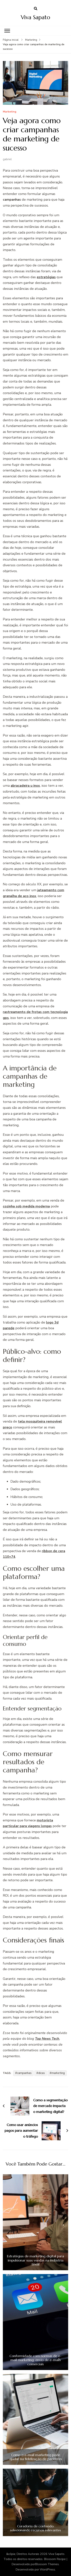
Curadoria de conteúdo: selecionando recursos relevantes (35, 2528)
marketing (58, 2073)
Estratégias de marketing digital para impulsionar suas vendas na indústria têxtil (35, 2260)
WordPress (47, 2569)
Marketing (9, 111)
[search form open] (35, 9)
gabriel (7, 159)
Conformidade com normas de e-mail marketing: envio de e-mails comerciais (35, 2360)
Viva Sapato (35, 17)
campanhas (24, 2073)
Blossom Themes (47, 2564)
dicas (41, 2073)
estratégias (46, 277)
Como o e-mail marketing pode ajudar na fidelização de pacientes (35, 2457)
